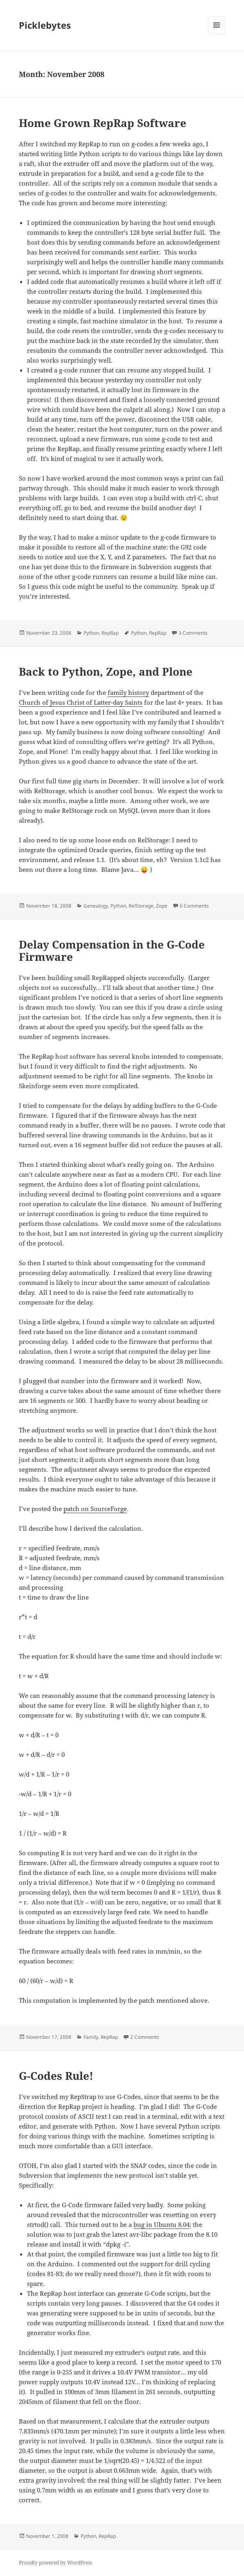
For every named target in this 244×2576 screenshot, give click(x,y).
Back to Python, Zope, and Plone (105, 671)
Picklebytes (45, 25)
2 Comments (144, 2037)
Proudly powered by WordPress (55, 2562)
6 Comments (194, 905)
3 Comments (193, 632)
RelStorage (141, 905)
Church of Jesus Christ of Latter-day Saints (80, 702)
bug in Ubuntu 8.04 (161, 2224)
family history (128, 692)
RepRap (110, 632)
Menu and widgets (216, 33)
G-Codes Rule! (56, 2075)
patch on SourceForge (95, 1509)
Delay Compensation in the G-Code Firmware (112, 950)
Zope (161, 905)
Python (91, 632)
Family (91, 2037)
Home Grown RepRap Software (102, 123)
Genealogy (96, 905)
